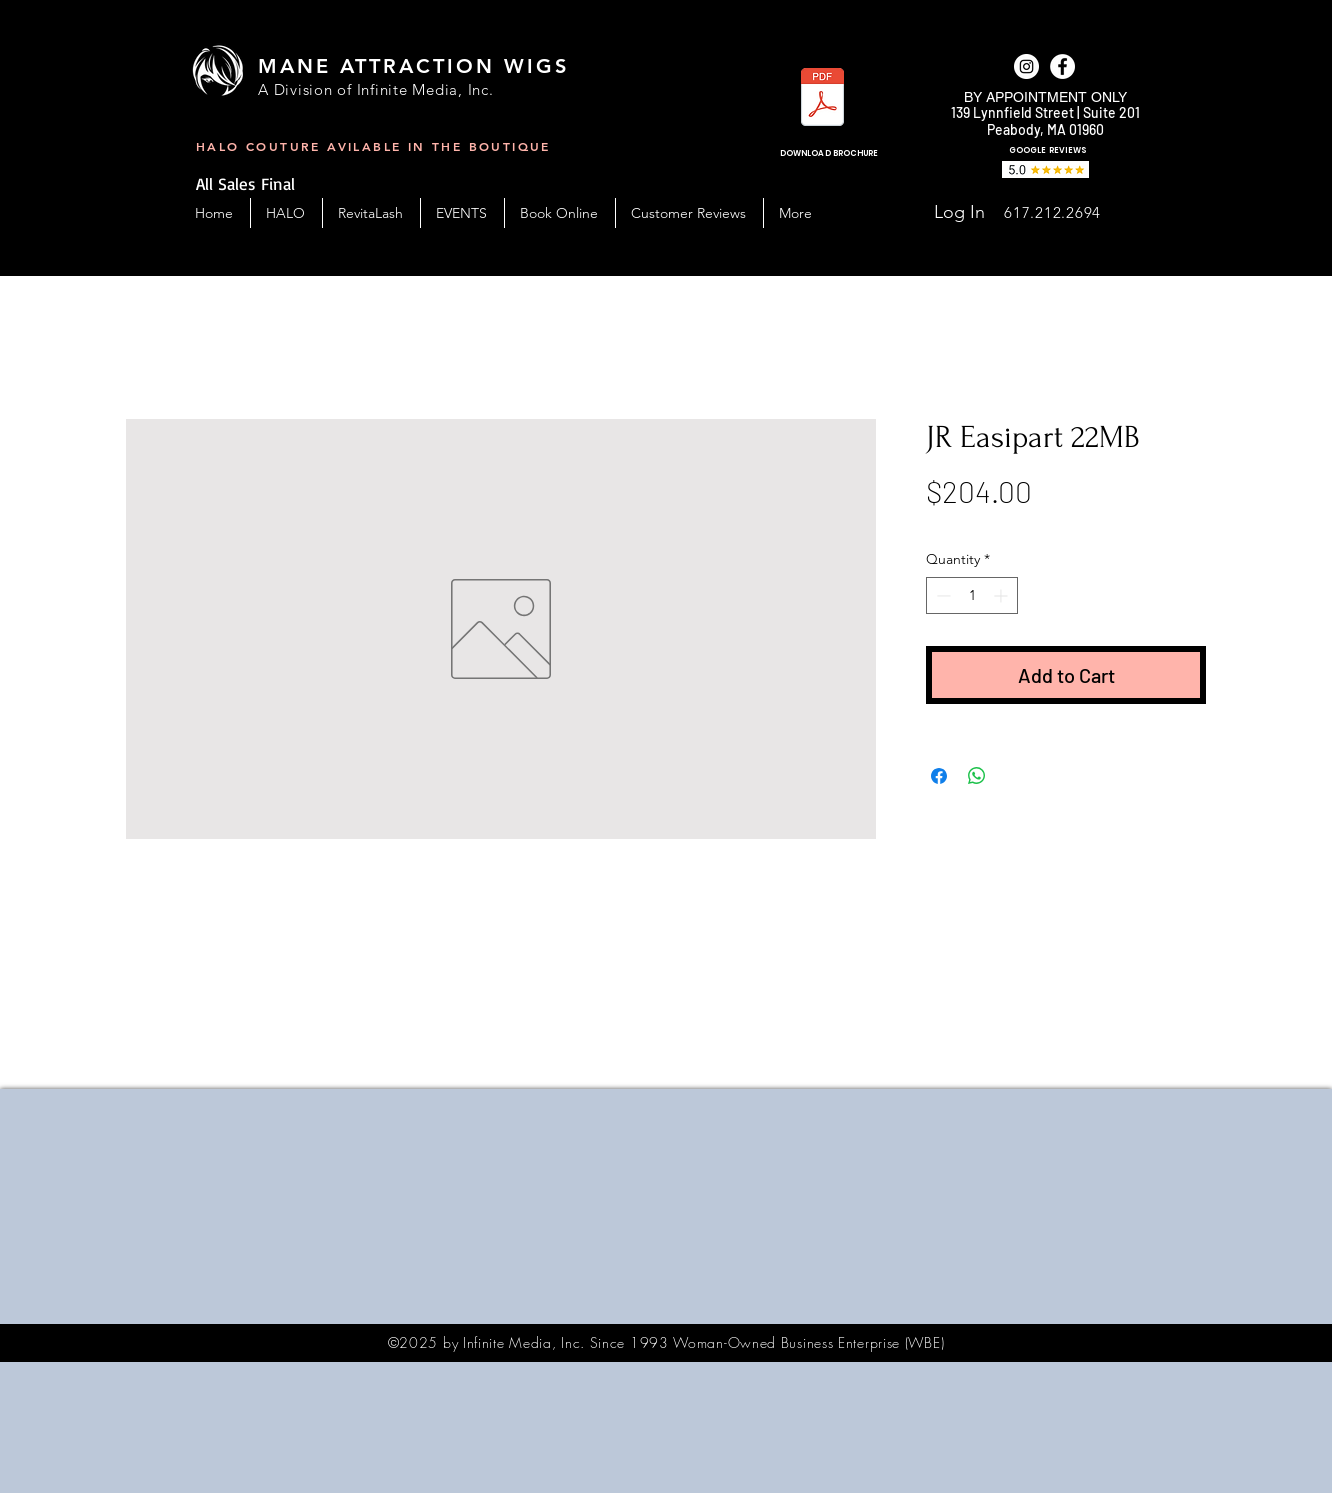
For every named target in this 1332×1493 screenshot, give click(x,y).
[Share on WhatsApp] (977, 776)
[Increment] (1002, 595)
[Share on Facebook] (939, 776)
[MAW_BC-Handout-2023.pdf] (822, 99)
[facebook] (1062, 66)
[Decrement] (941, 595)
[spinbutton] (972, 595)
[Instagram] (1026, 66)
